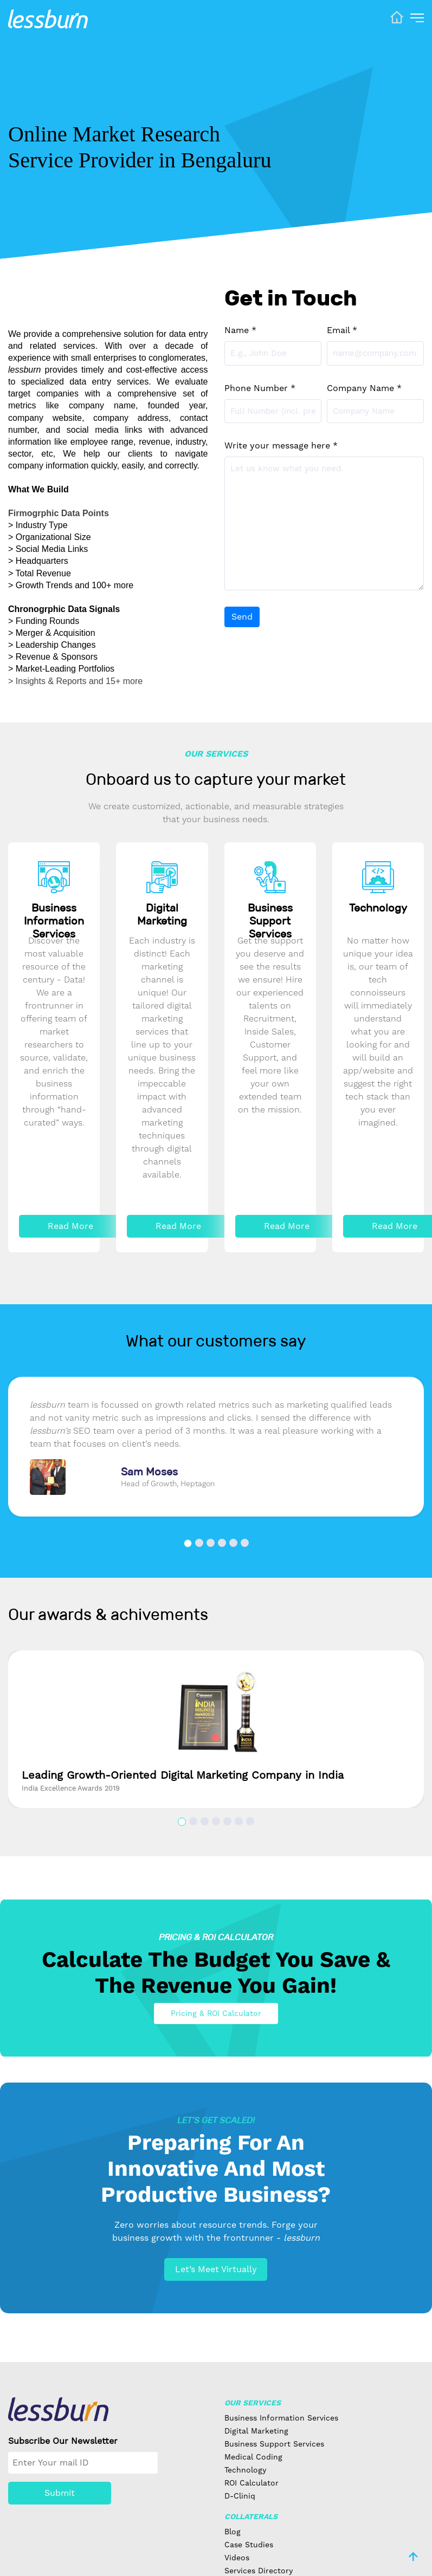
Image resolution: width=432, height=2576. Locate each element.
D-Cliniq (239, 2496)
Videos (236, 2557)
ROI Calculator (251, 2483)
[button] (188, 1543)
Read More (70, 1226)
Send (242, 617)
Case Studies (248, 2544)
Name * (240, 330)
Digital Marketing (256, 2431)
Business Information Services (281, 2418)
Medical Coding (253, 2457)
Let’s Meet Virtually (216, 2269)
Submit (59, 2493)
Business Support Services (274, 2444)
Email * (342, 330)
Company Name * (364, 388)
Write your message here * (281, 445)
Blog (232, 2531)
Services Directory (258, 2570)
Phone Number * (259, 388)
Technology (245, 2470)
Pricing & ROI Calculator (216, 2013)
